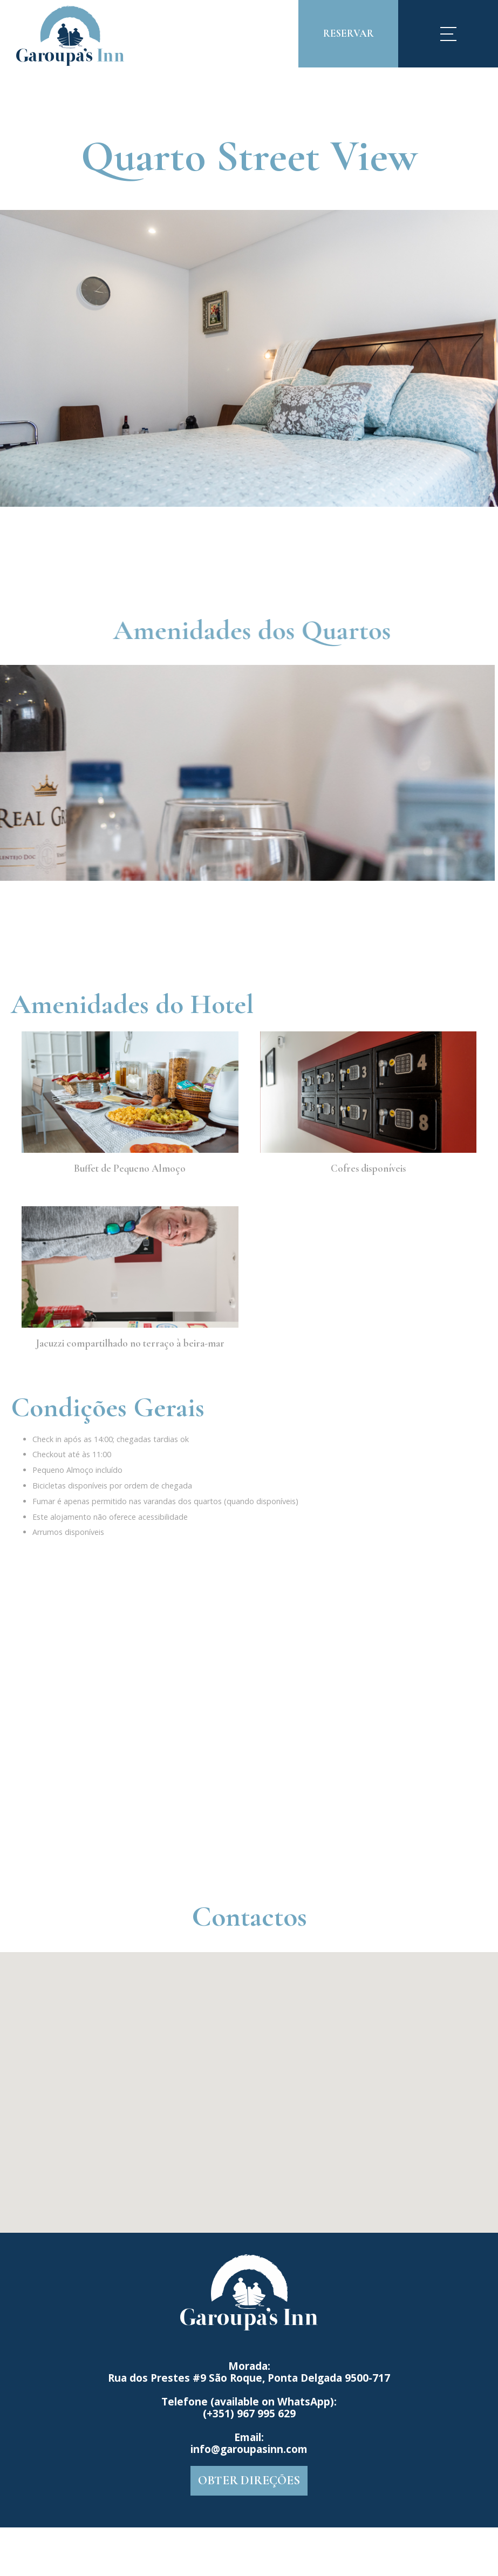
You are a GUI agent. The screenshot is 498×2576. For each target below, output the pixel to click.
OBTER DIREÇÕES (249, 2480)
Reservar (348, 33)
